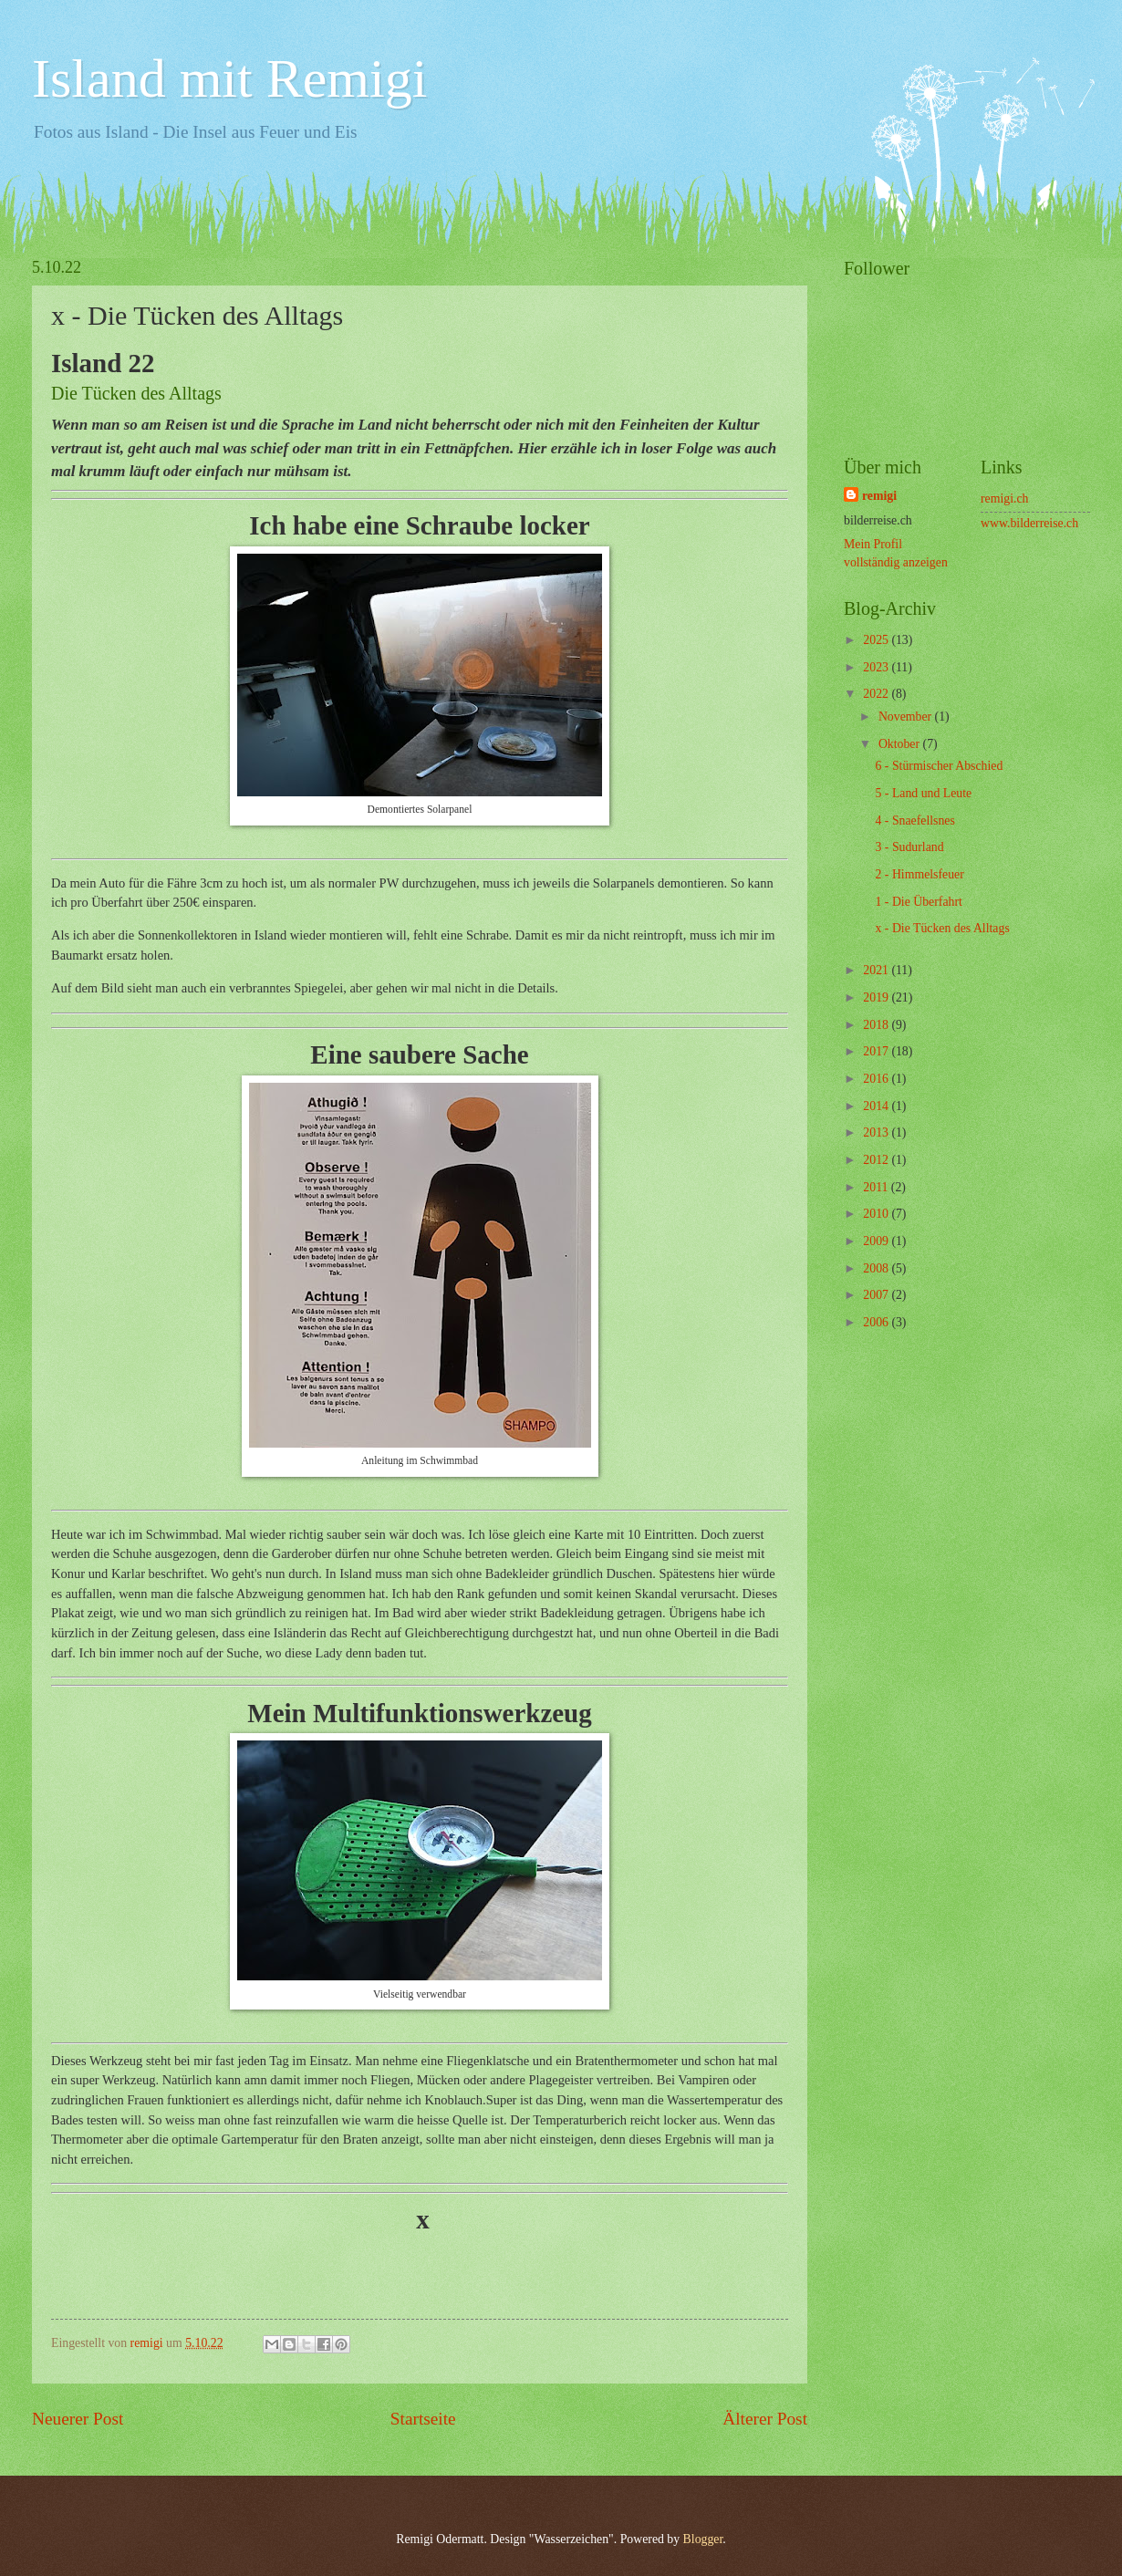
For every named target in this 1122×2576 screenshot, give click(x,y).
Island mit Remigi (229, 78)
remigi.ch (1005, 498)
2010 (877, 1213)
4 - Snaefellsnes (914, 820)
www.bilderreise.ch (1029, 523)
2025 (877, 640)
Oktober (900, 744)
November (906, 716)
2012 (877, 1160)
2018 (877, 1025)
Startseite (423, 2418)
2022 (877, 694)
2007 (877, 1295)
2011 (877, 1187)
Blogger (703, 2539)
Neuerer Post (77, 2418)
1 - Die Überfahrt (918, 902)
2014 (877, 1106)
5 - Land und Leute (923, 793)
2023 (877, 667)
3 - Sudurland (909, 847)
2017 (877, 1051)
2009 (877, 1241)
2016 (877, 1078)
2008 (877, 1268)
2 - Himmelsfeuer (919, 874)
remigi (879, 496)
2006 (877, 1322)
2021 (877, 970)
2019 (877, 997)
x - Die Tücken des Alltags (942, 928)
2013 (877, 1132)
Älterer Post (764, 2418)
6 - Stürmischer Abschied (939, 766)
